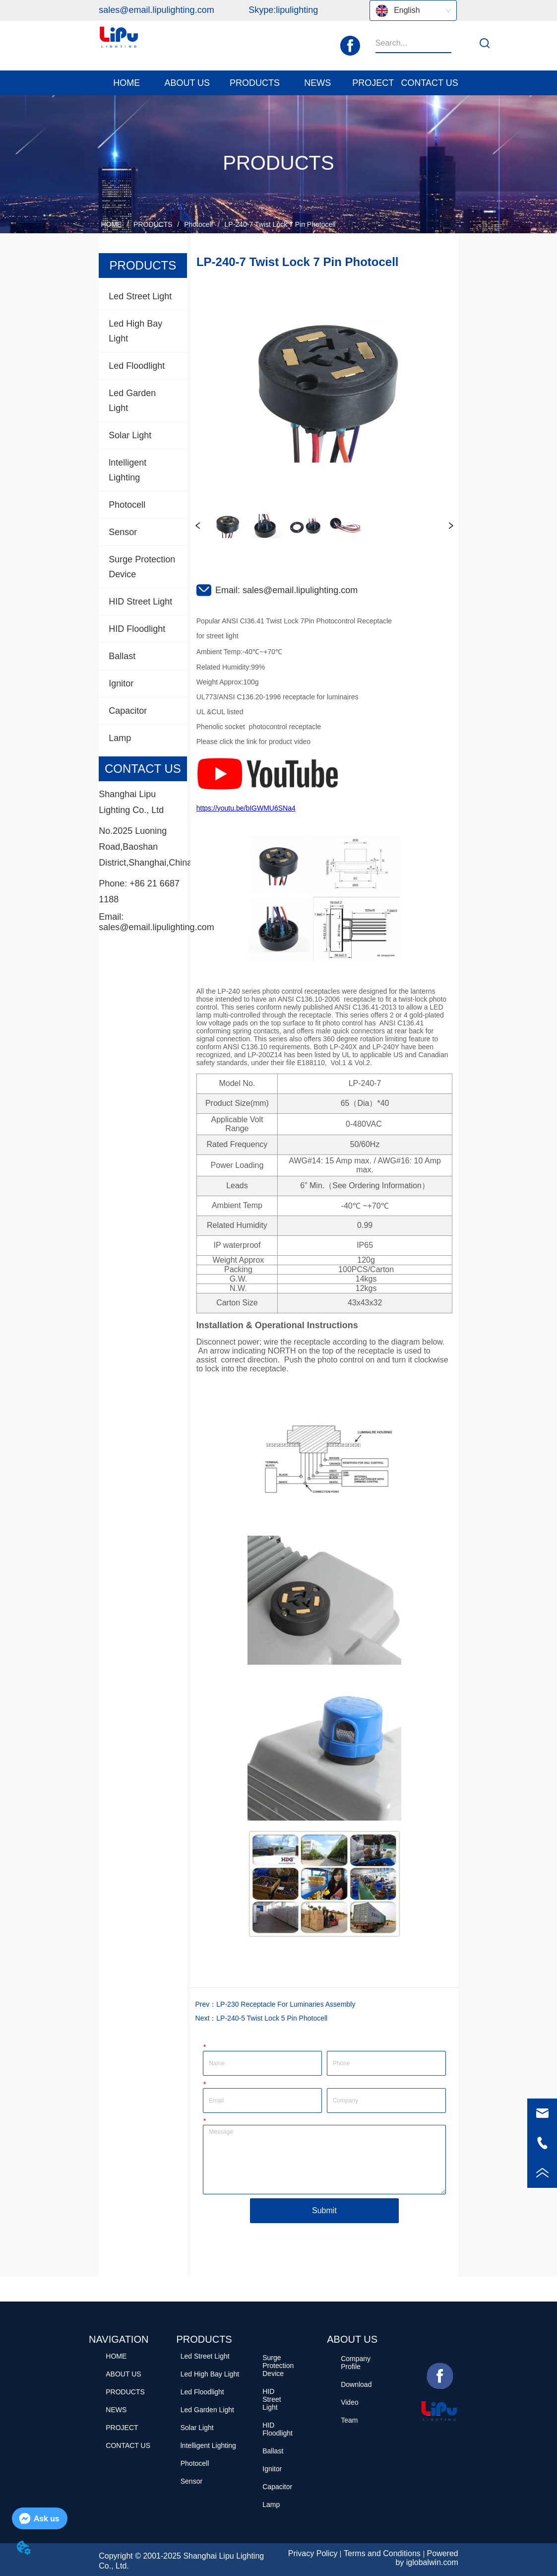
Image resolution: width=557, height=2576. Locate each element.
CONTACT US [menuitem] (429, 83)
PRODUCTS (152, 224)
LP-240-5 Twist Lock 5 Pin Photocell (271, 2018)
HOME (111, 224)
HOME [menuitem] (126, 83)
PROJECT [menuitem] (373, 83)
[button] (187, 83)
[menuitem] (187, 82)
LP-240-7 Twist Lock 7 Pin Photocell (279, 224)
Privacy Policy (313, 2553)
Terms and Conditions (382, 2553)
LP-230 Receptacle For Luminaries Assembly (285, 2004)
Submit (324, 2210)
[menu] (278, 82)
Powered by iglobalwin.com (426, 2558)
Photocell (198, 224)
